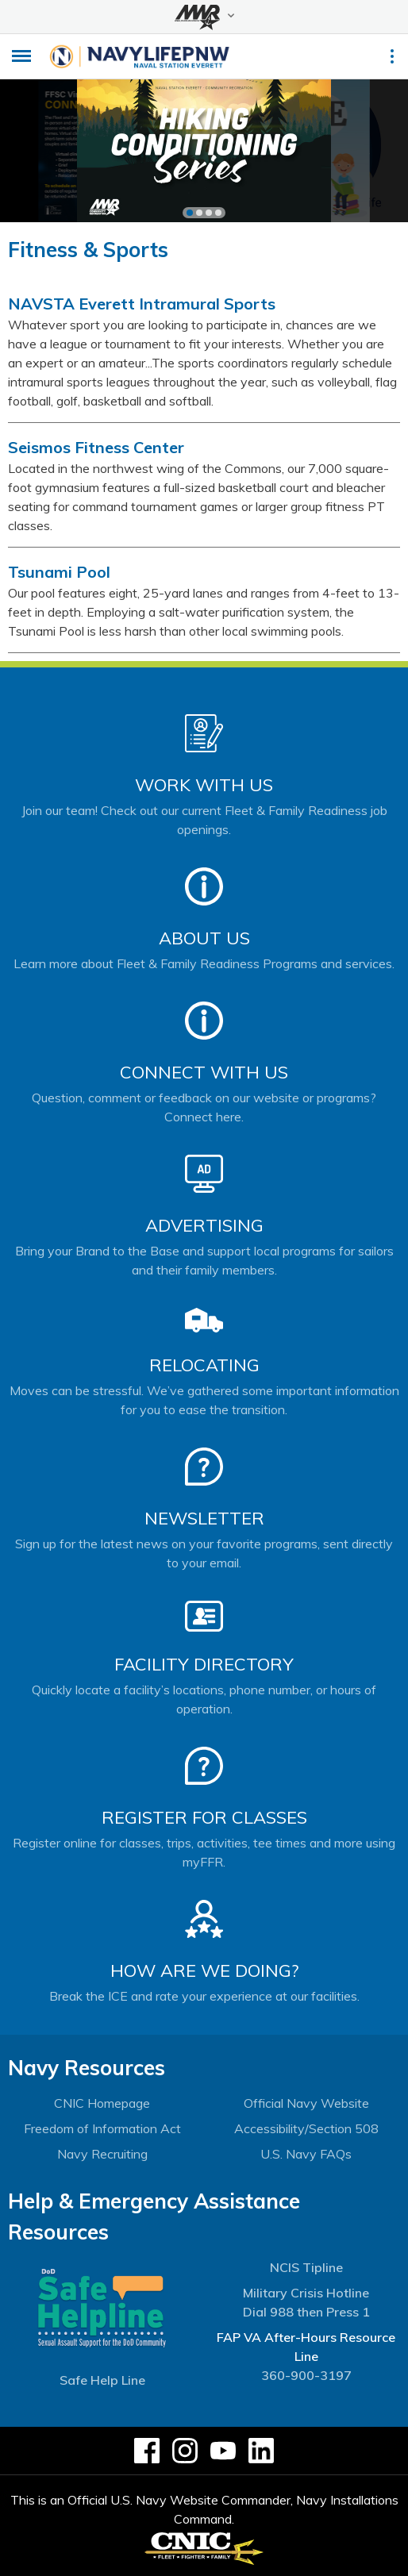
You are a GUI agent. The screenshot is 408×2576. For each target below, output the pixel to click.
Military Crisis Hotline (306, 2293)
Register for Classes (204, 1817)
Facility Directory (204, 1664)
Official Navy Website (306, 2103)
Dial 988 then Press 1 (306, 2312)
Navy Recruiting (102, 2154)
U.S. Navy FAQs (306, 2154)
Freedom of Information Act (102, 2128)
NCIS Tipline (306, 2267)
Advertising (204, 1225)
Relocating (204, 1365)
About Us (204, 938)
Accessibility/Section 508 (306, 2128)
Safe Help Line (102, 2380)
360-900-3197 (306, 2375)
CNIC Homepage (102, 2103)
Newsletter (204, 1518)
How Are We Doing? (204, 1970)
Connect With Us (204, 1072)
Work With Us (204, 785)
